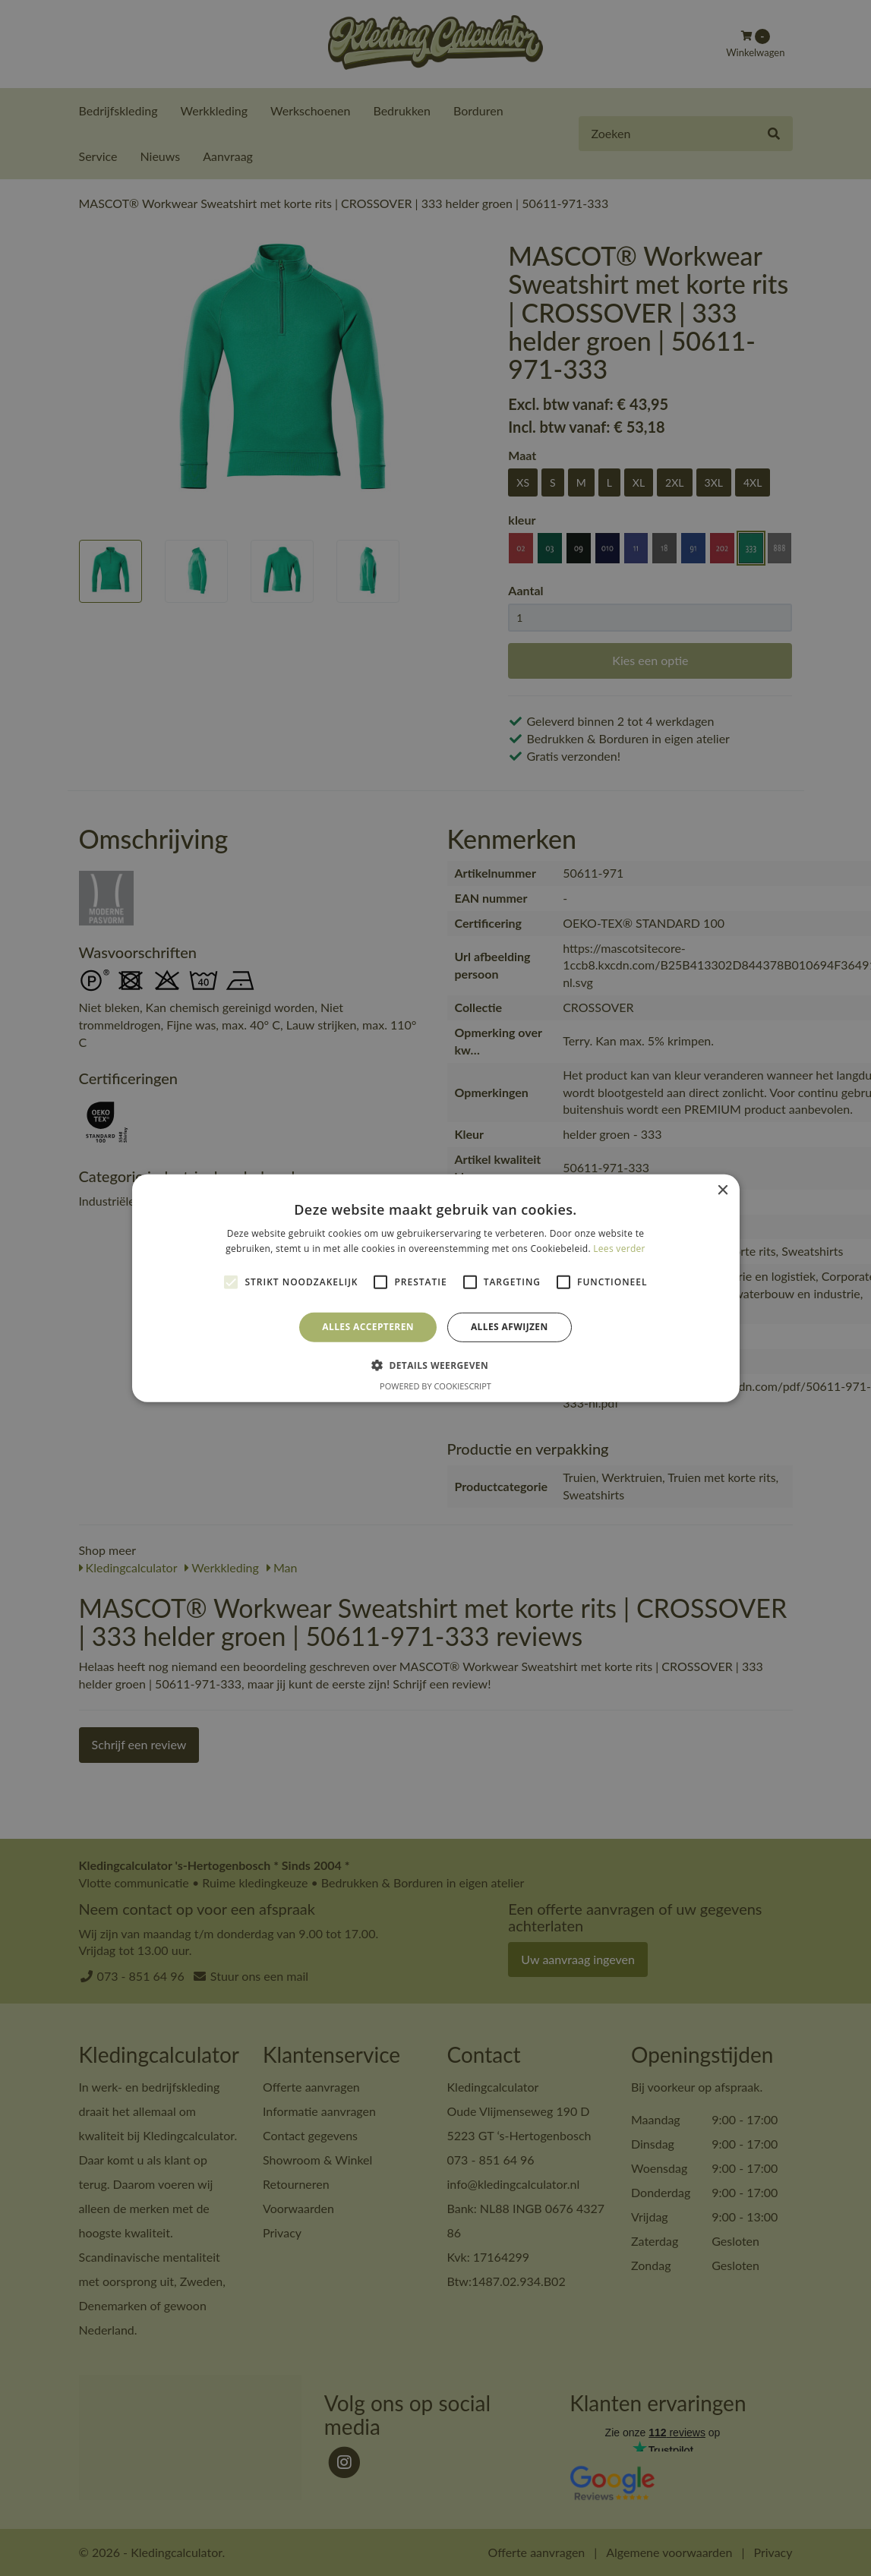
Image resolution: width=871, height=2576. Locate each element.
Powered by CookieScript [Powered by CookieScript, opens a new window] (435, 1386)
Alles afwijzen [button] (509, 1326)
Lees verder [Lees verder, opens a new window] (619, 1248)
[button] (435, 1365)
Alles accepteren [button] (368, 1326)
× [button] (722, 1190)
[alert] (435, 1288)
